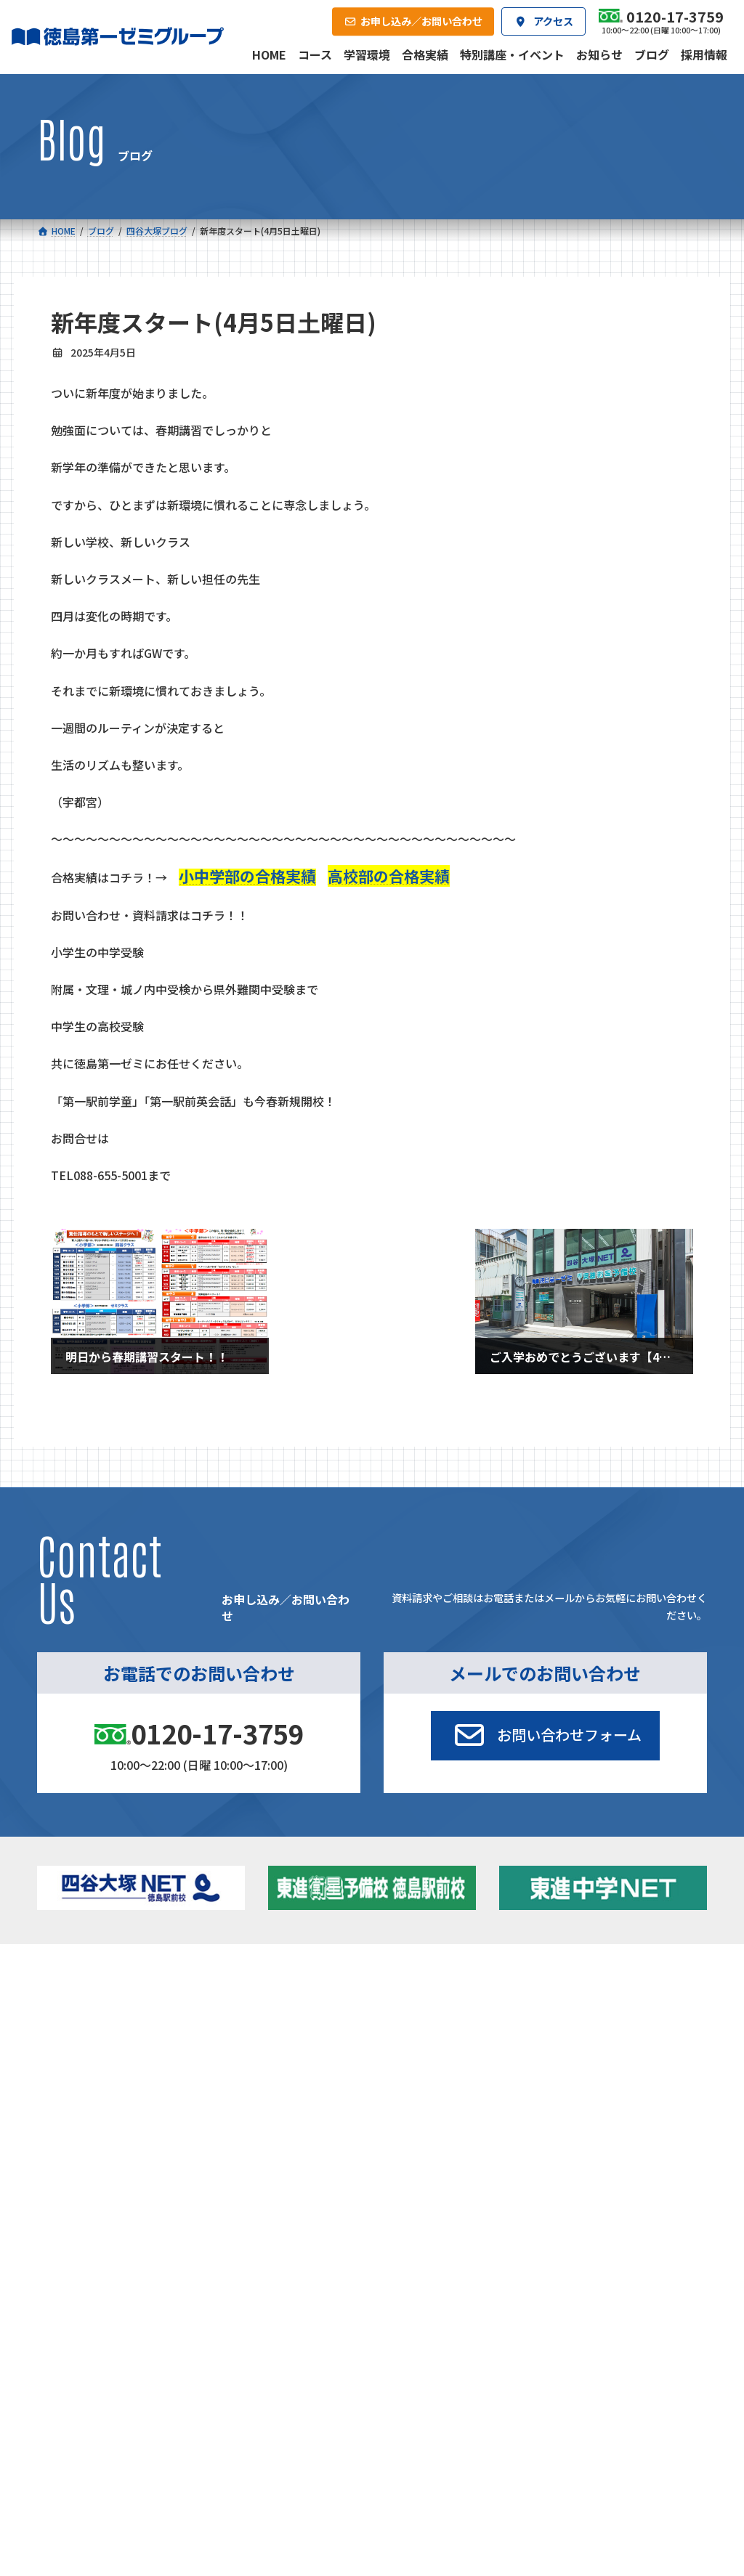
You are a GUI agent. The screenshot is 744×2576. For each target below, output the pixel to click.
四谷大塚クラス (117, 2056)
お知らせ (597, 2015)
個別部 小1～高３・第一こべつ (443, 2032)
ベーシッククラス (121, 2074)
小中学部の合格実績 (247, 876)
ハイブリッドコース (282, 2037)
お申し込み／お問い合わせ (634, 2108)
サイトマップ (578, 2205)
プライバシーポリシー (659, 2205)
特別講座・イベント (620, 1996)
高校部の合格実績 (389, 876)
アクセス (386, 2108)
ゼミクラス (107, 2037)
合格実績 (72, 2108)
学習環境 (176, 2108)
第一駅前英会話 (422, 2074)
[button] (545, 1735)
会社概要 (282, 2108)
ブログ (592, 2034)
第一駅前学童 (417, 2056)
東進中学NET (275, 2056)
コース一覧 (76, 1975)
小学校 (90, 1996)
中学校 (247, 1996)
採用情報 (492, 2108)
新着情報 (574, 1975)
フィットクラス (117, 2019)
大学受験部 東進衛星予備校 (440, 2001)
